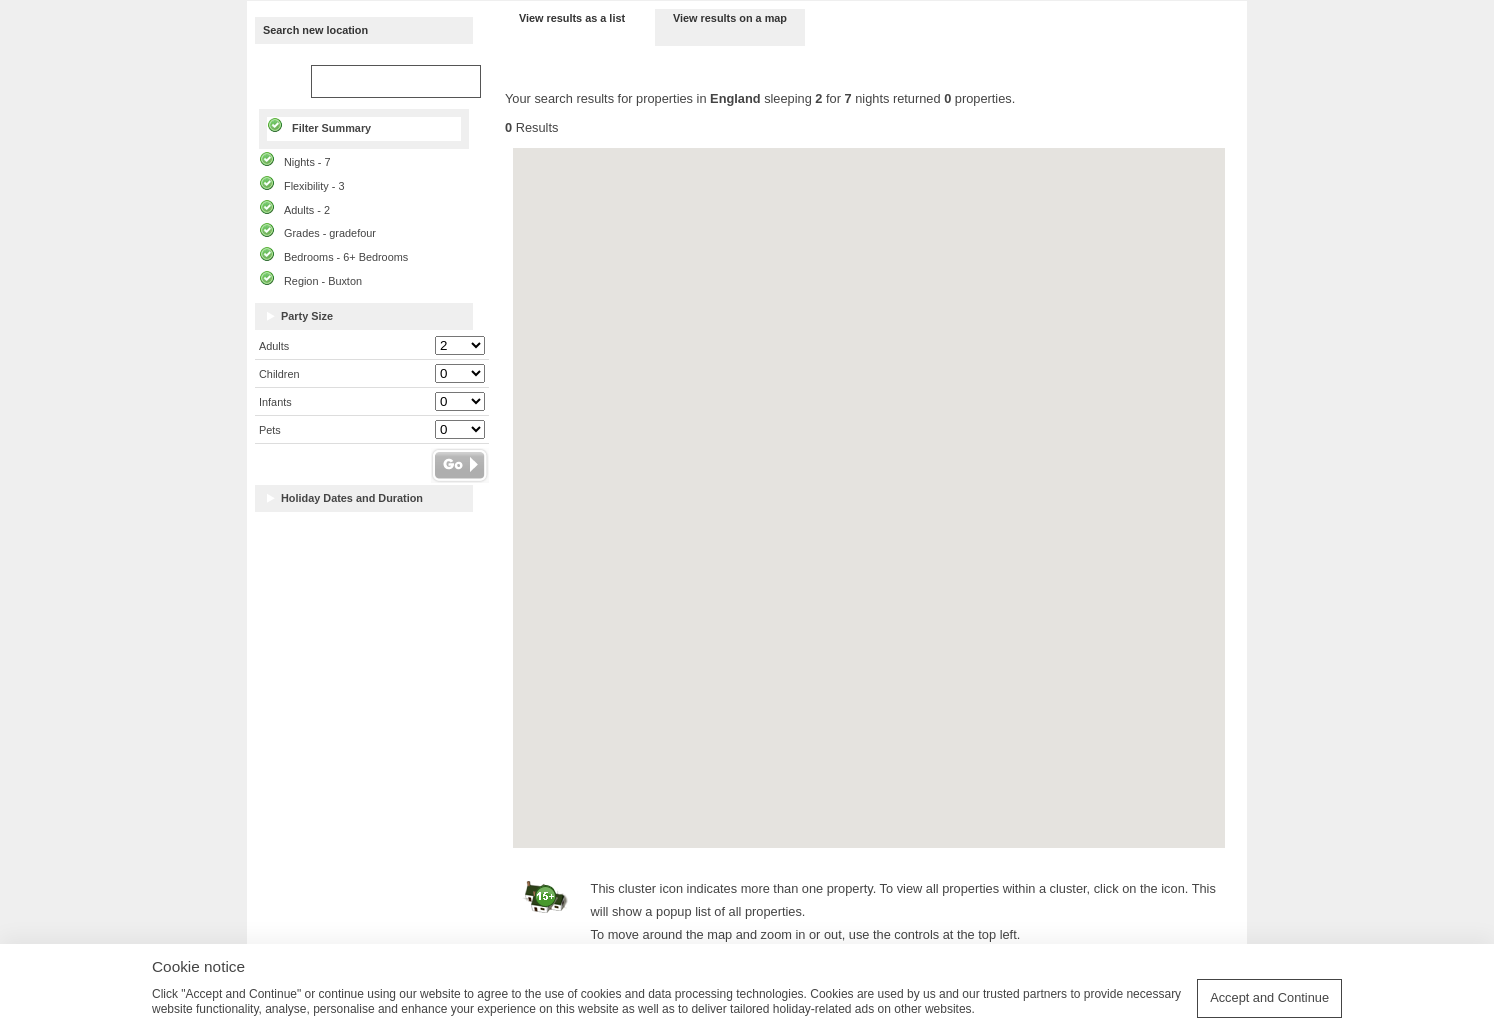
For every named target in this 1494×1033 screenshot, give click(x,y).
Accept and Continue (1269, 997)
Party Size (307, 316)
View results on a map (730, 18)
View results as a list (572, 18)
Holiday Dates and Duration (352, 498)
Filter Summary (331, 128)
